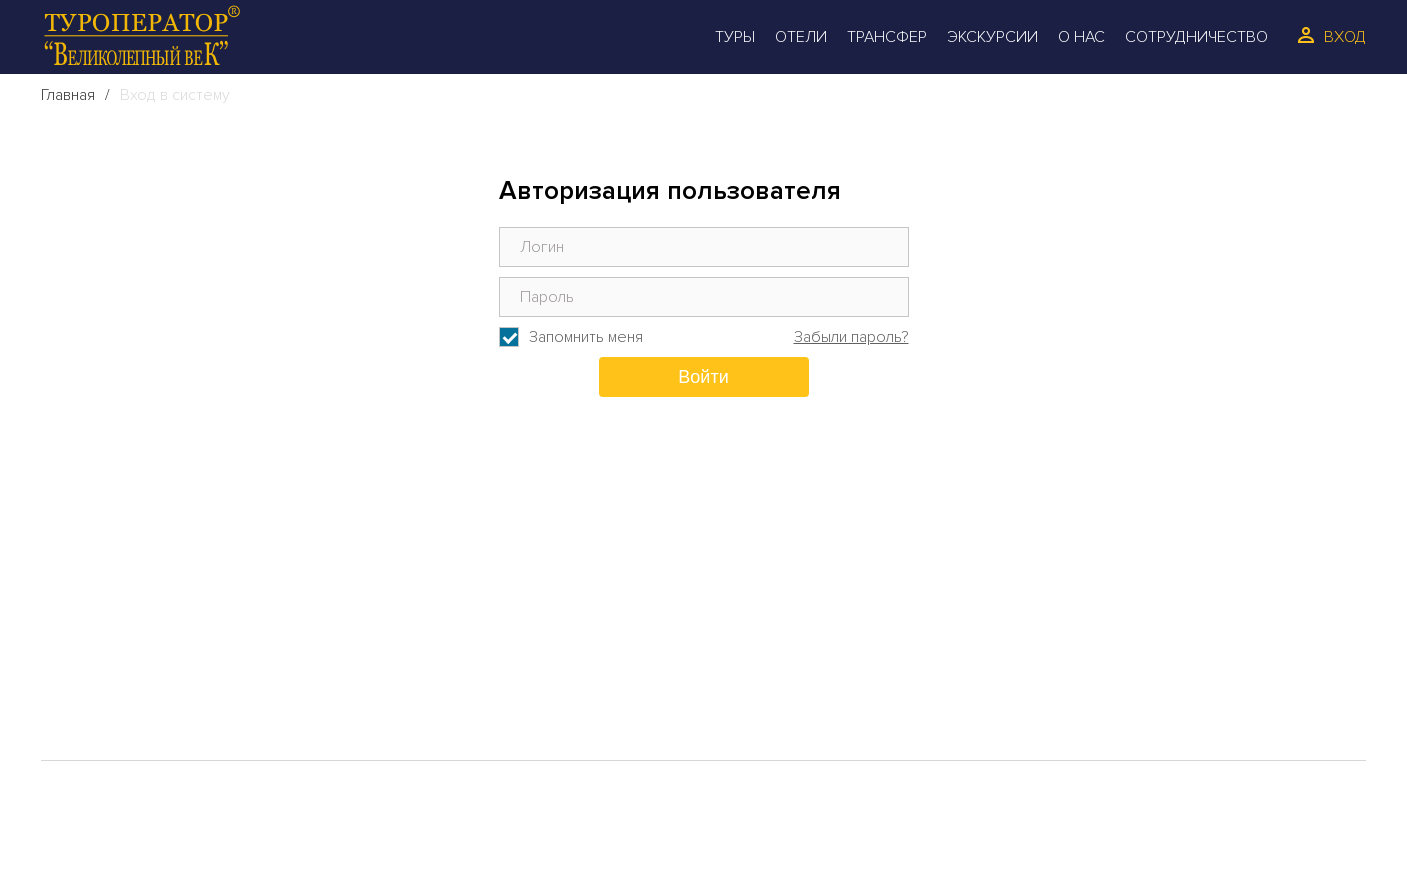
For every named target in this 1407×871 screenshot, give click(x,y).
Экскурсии (992, 37)
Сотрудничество (1196, 37)
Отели (801, 37)
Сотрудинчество (503, 677)
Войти (703, 377)
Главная (68, 95)
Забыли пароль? (851, 337)
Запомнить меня (586, 337)
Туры (735, 37)
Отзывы (457, 645)
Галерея (110, 709)
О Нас (1081, 37)
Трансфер (887, 37)
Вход (1345, 37)
